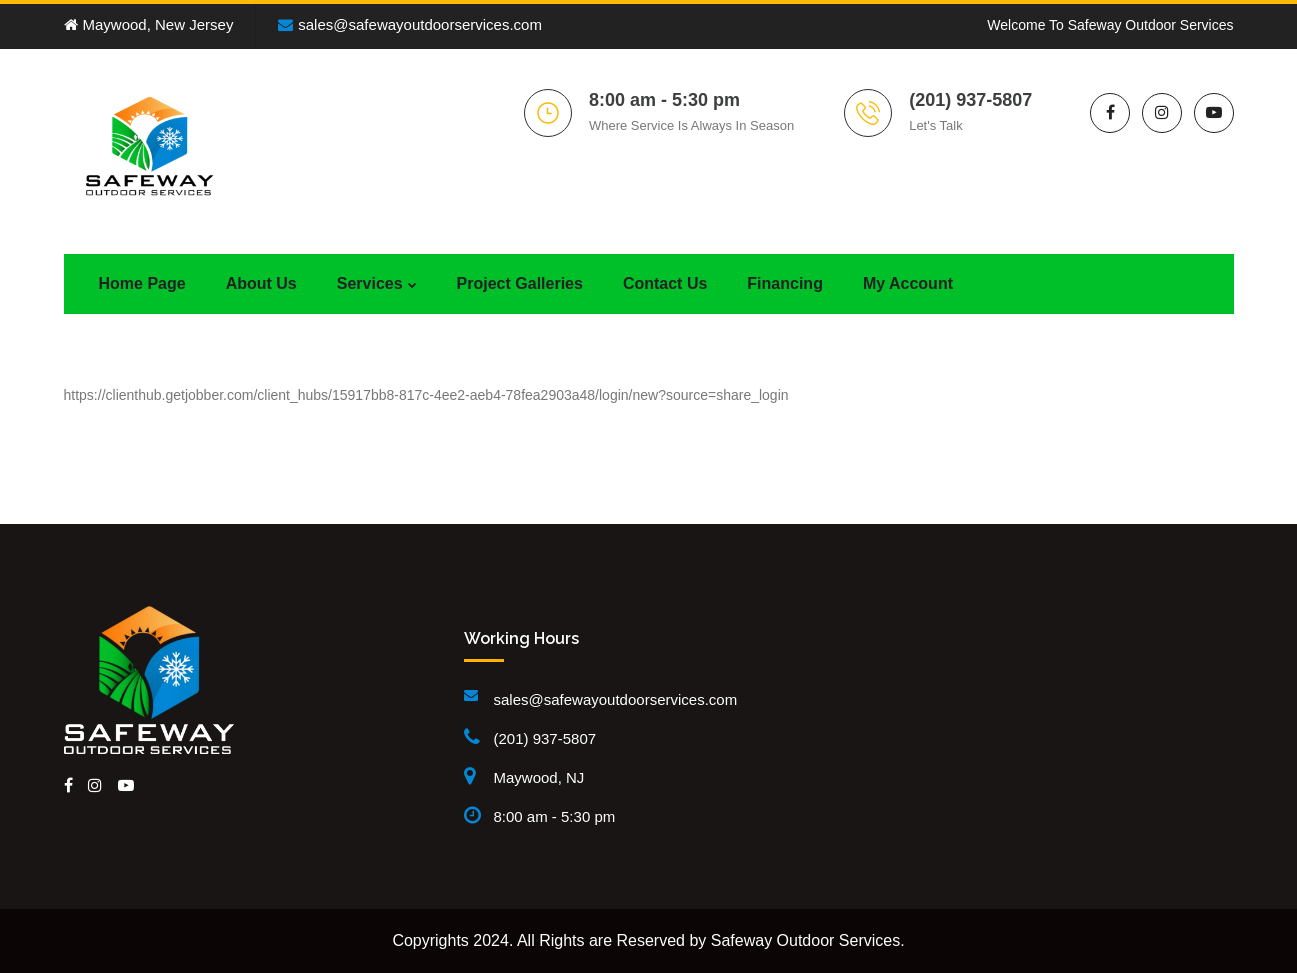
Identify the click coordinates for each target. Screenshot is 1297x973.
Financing (785, 283)
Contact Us (665, 283)
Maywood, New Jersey (149, 24)
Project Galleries (520, 283)
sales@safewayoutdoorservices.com (410, 24)
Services (370, 283)
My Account (908, 283)
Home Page (142, 283)
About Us (261, 283)
